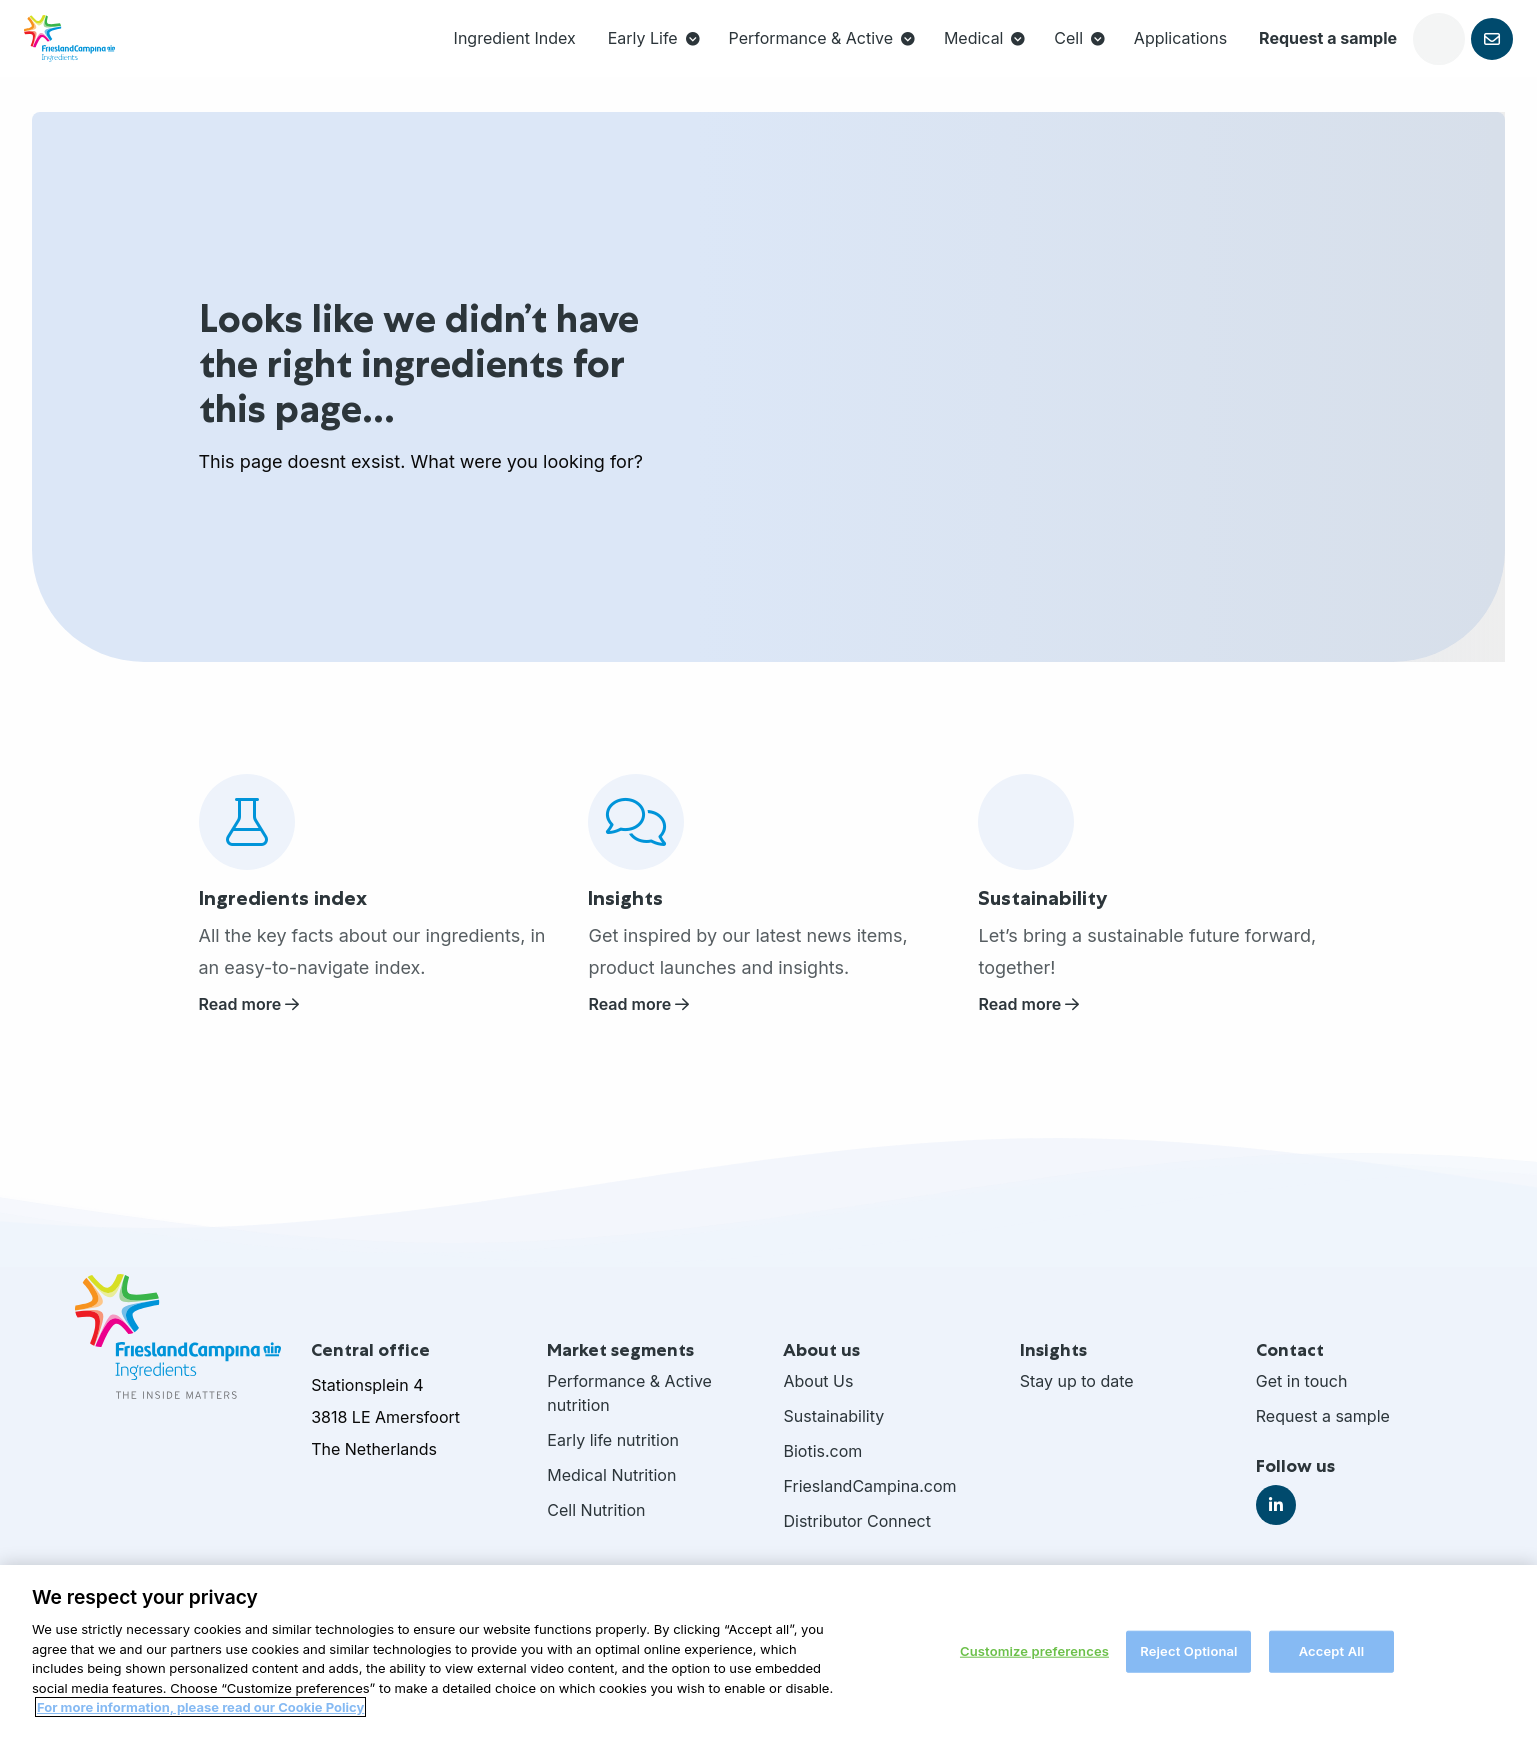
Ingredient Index (419, 56)
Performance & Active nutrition (629, 1409)
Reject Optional (1188, 1666)
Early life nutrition (613, 1456)
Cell (983, 56)
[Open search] (1343, 56)
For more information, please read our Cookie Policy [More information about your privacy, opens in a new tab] (200, 1723)
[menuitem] (419, 55)
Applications (1084, 56)
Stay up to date (1077, 1397)
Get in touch (1302, 1397)
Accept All (1332, 1666)
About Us (818, 1397)
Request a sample (1232, 56)
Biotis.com (822, 1467)
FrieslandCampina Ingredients (109, 56)
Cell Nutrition (596, 1526)
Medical (889, 56)
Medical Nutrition (611, 1491)
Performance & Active (725, 56)
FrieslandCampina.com (869, 1502)
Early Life (558, 56)
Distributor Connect (857, 1537)
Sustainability (833, 1432)
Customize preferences (1034, 1666)
